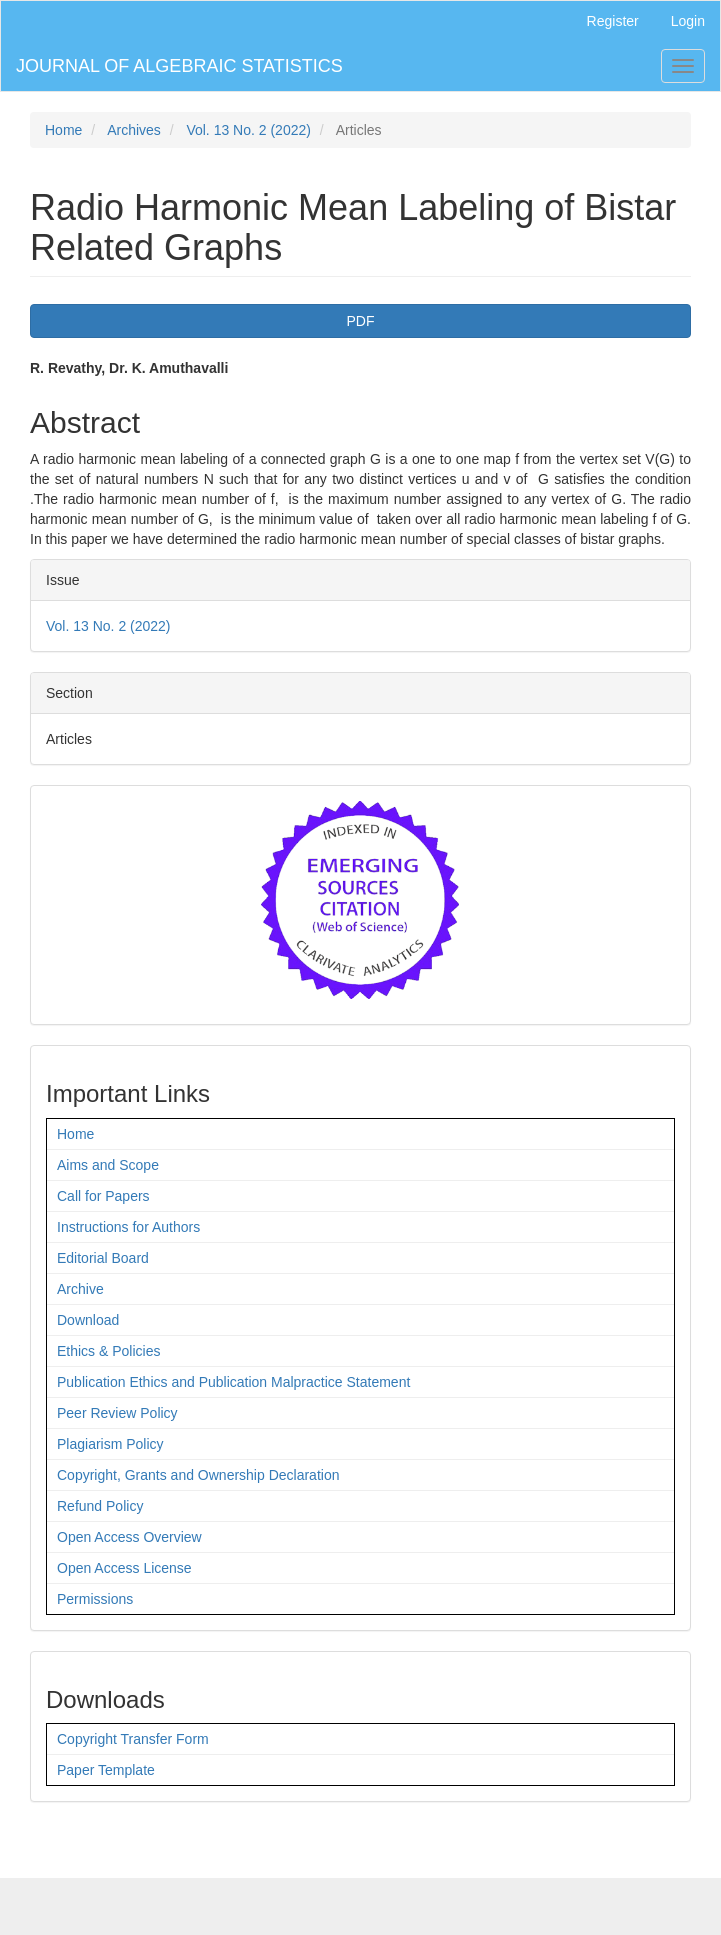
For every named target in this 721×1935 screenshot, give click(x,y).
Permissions (95, 1599)
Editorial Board (103, 1258)
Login (688, 21)
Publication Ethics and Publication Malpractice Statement (233, 1382)
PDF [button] (361, 321)
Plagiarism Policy (110, 1444)
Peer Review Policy (117, 1413)
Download (88, 1320)
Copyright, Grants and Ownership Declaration (198, 1475)
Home (63, 130)
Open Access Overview (129, 1537)
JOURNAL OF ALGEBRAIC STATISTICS (179, 66)
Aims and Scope (108, 1165)
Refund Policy (100, 1506)
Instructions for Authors (128, 1227)
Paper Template (106, 1770)
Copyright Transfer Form (133, 1739)
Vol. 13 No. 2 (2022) (248, 130)
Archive (80, 1289)
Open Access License (124, 1568)
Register (613, 21)
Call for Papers (103, 1196)
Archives (134, 130)
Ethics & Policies (108, 1351)
